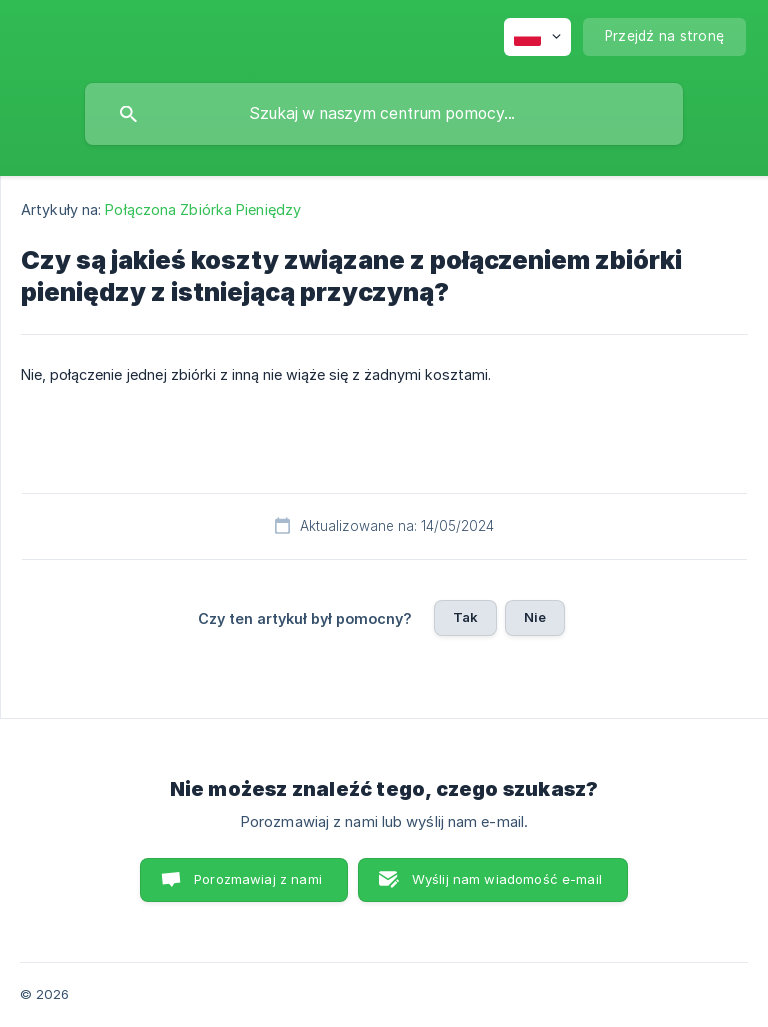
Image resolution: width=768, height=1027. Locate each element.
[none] (537, 37)
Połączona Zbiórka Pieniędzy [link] (203, 209)
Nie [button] (535, 617)
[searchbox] (384, 114)
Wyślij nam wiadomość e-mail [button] (507, 879)
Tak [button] (465, 617)
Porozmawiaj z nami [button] (258, 879)
